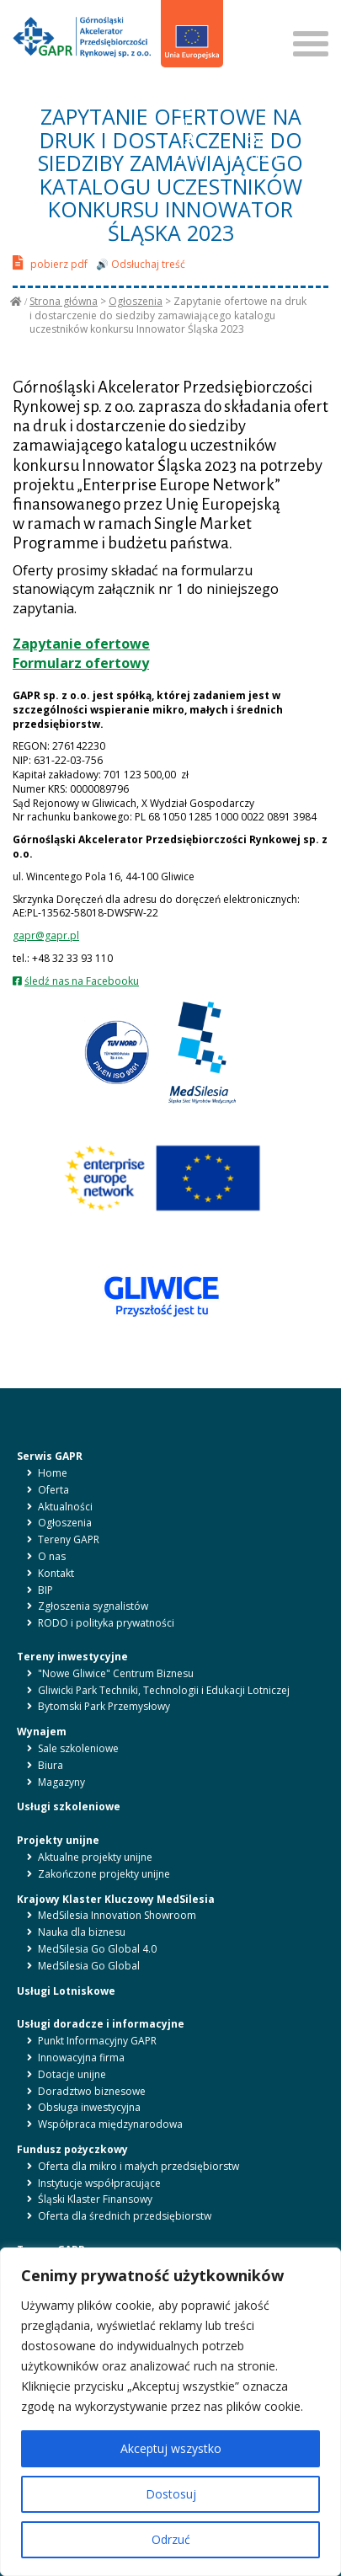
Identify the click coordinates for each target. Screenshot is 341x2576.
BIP (184, 113)
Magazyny (61, 1782)
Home (52, 1473)
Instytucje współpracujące (99, 2183)
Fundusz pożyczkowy (72, 2149)
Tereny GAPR (68, 1539)
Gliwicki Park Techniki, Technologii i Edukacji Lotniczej (164, 1690)
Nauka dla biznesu (81, 1932)
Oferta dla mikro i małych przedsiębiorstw (138, 2166)
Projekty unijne (58, 1840)
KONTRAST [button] (254, 148)
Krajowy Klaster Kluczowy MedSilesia (116, 1899)
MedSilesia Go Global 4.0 (97, 1949)
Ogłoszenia (136, 301)
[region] (170, 2411)
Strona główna (63, 301)
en (194, 91)
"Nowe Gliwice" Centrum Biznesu (116, 1673)
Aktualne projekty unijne (95, 1857)
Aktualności (65, 1506)
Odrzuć (171, 2539)
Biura (50, 1765)
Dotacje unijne (72, 2074)
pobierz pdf (50, 262)
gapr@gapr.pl (46, 935)
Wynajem (42, 1731)
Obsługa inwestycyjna (89, 2107)
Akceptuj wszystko (170, 2448)
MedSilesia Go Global (89, 1966)
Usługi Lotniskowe (66, 1991)
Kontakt (56, 1573)
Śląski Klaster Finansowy (95, 2199)
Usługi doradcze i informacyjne (100, 2024)
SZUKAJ (250, 16)
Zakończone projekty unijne (104, 1874)
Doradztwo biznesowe (92, 2091)
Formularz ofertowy (81, 663)
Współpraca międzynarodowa (110, 2124)
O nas (52, 1556)
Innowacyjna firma (81, 2057)
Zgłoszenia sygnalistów (93, 1606)
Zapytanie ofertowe (81, 643)
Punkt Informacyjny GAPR (97, 2041)
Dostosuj (171, 2494)
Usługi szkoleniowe (68, 1806)
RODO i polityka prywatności (106, 1623)
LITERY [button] (190, 148)
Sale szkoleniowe (78, 1748)
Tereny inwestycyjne (72, 1656)
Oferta (53, 1490)
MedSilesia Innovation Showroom (117, 1915)
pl (175, 91)
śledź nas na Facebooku (81, 981)
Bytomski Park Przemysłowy (104, 1706)
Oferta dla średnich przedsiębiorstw (124, 2216)
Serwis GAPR (50, 1456)
